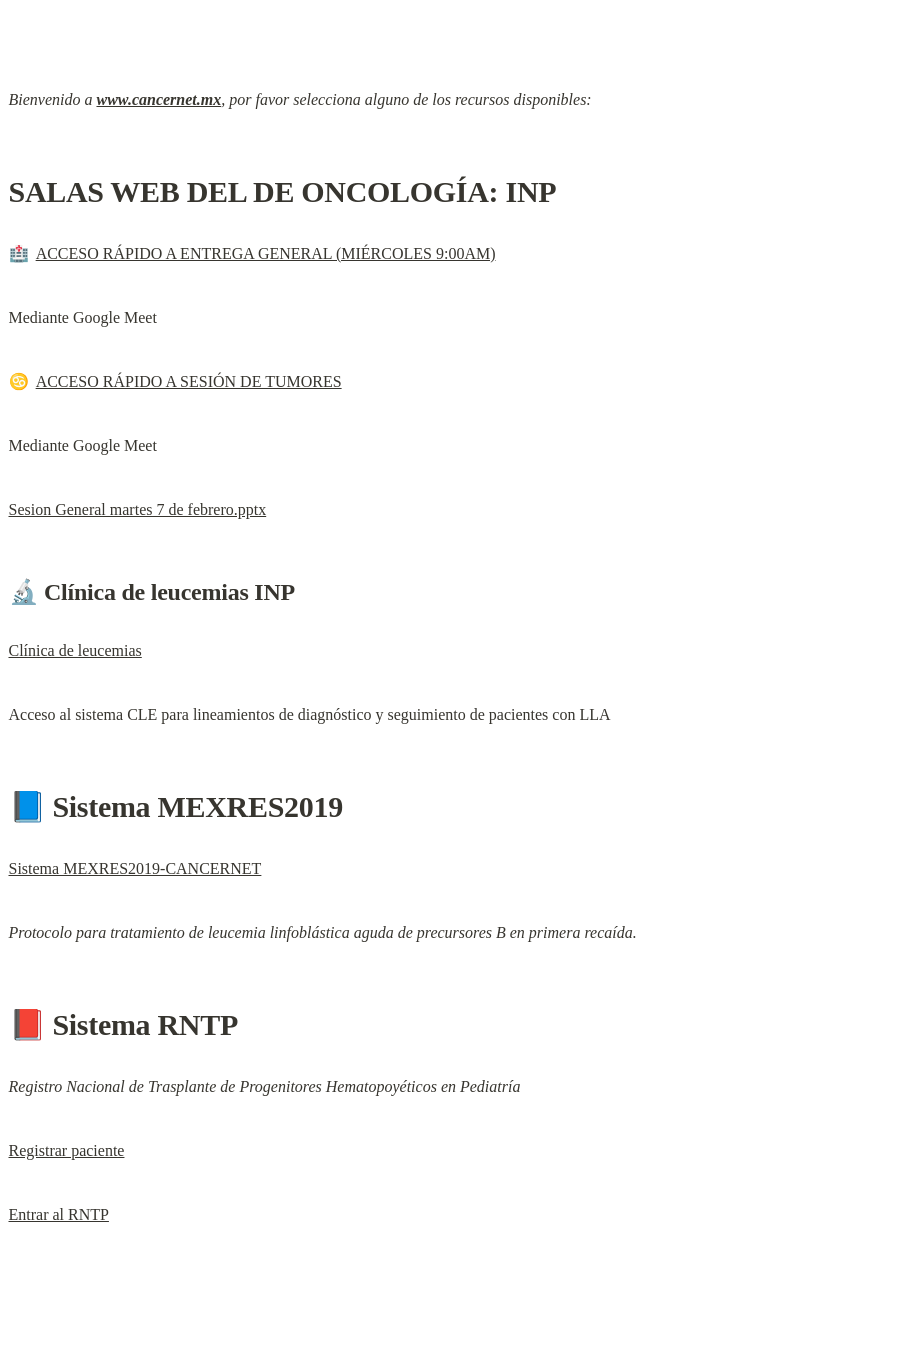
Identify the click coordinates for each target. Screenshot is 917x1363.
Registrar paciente (67, 1150)
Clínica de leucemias (75, 650)
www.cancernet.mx (158, 99)
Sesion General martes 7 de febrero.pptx (138, 509)
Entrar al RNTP (59, 1214)
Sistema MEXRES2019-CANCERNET (135, 868)
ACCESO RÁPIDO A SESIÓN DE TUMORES (189, 381)
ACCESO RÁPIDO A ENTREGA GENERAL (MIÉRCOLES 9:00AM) (266, 253)
